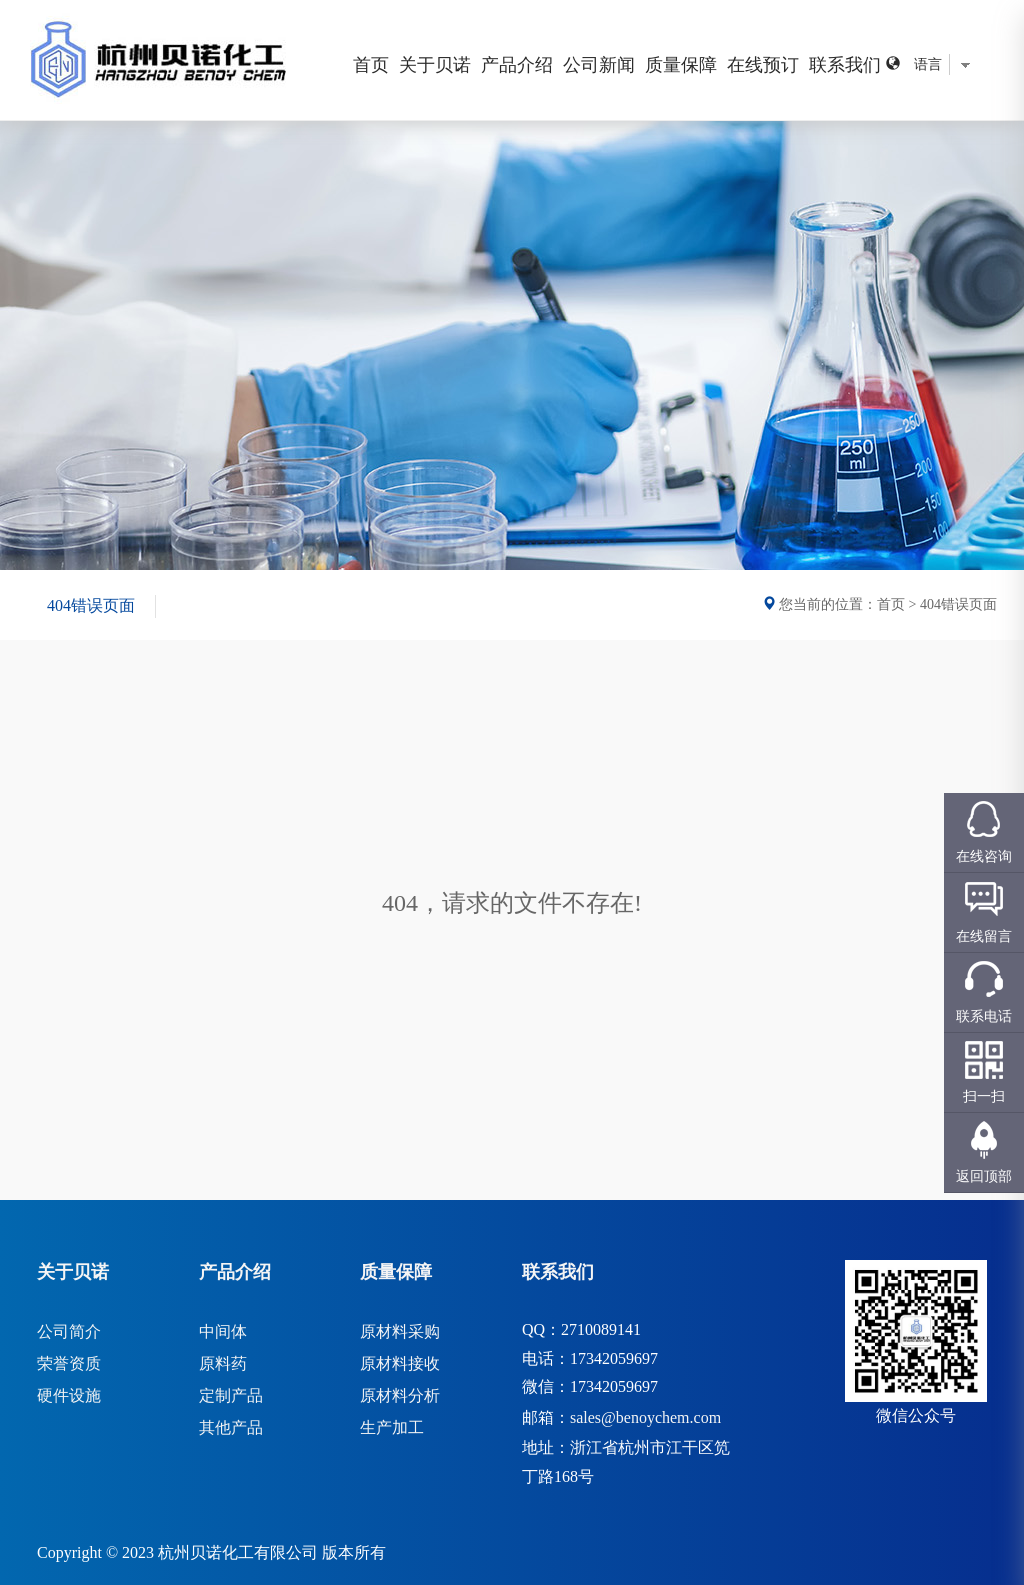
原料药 (223, 1363)
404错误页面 (91, 605)
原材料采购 (400, 1331)
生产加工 (392, 1427)
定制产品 (231, 1395)
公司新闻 (599, 65)
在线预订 (763, 65)
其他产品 (231, 1427)
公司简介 (69, 1331)
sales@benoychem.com (645, 1417)
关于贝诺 (435, 65)
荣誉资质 (69, 1363)
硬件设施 (69, 1395)
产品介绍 (517, 65)
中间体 (223, 1331)
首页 (371, 65)
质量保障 (681, 65)
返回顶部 (984, 1176)
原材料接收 (400, 1363)
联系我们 (845, 65)
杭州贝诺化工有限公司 (238, 1552)
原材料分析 (400, 1395)
